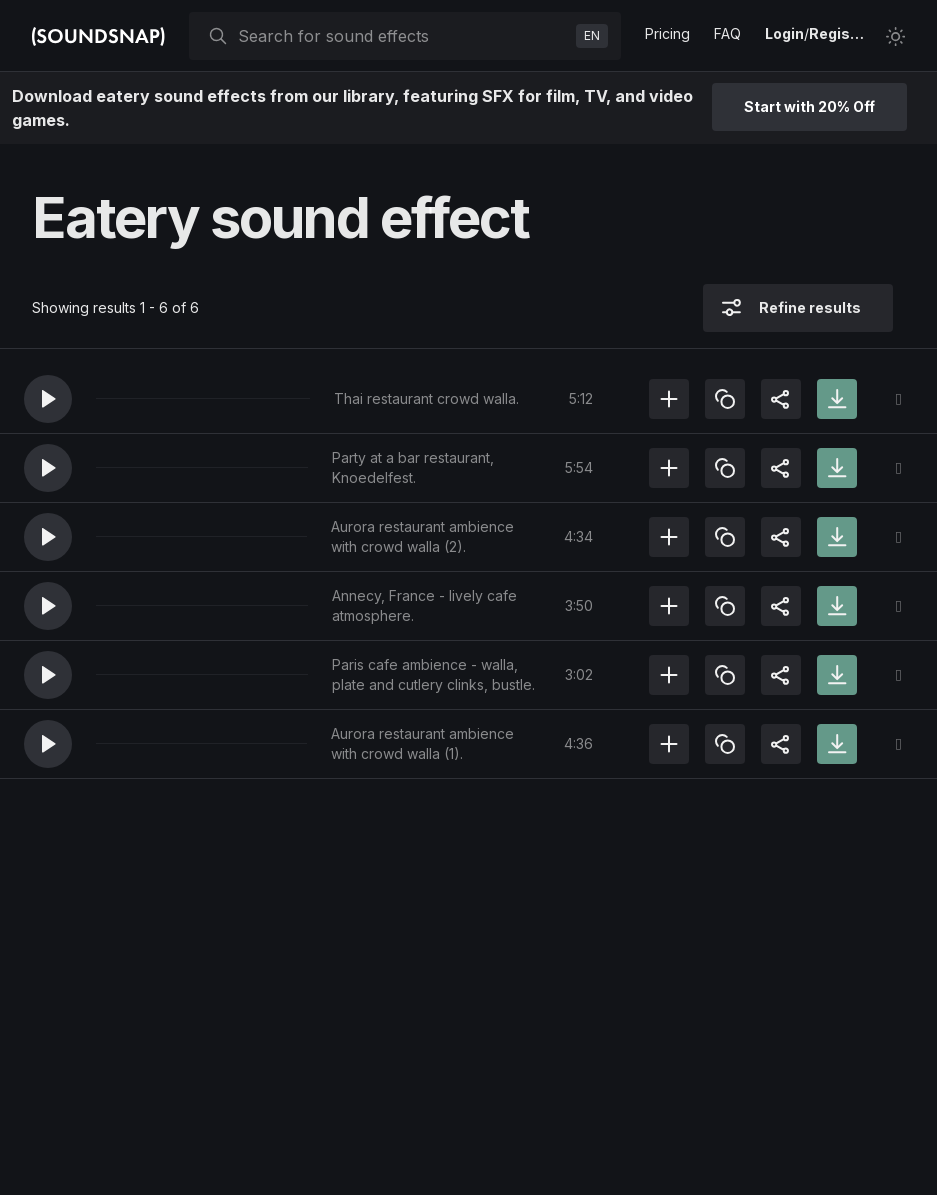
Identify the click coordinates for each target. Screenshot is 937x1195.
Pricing (667, 33)
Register (839, 33)
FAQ (727, 33)
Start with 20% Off (809, 106)
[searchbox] (403, 36)
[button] (48, 399)
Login (784, 33)
